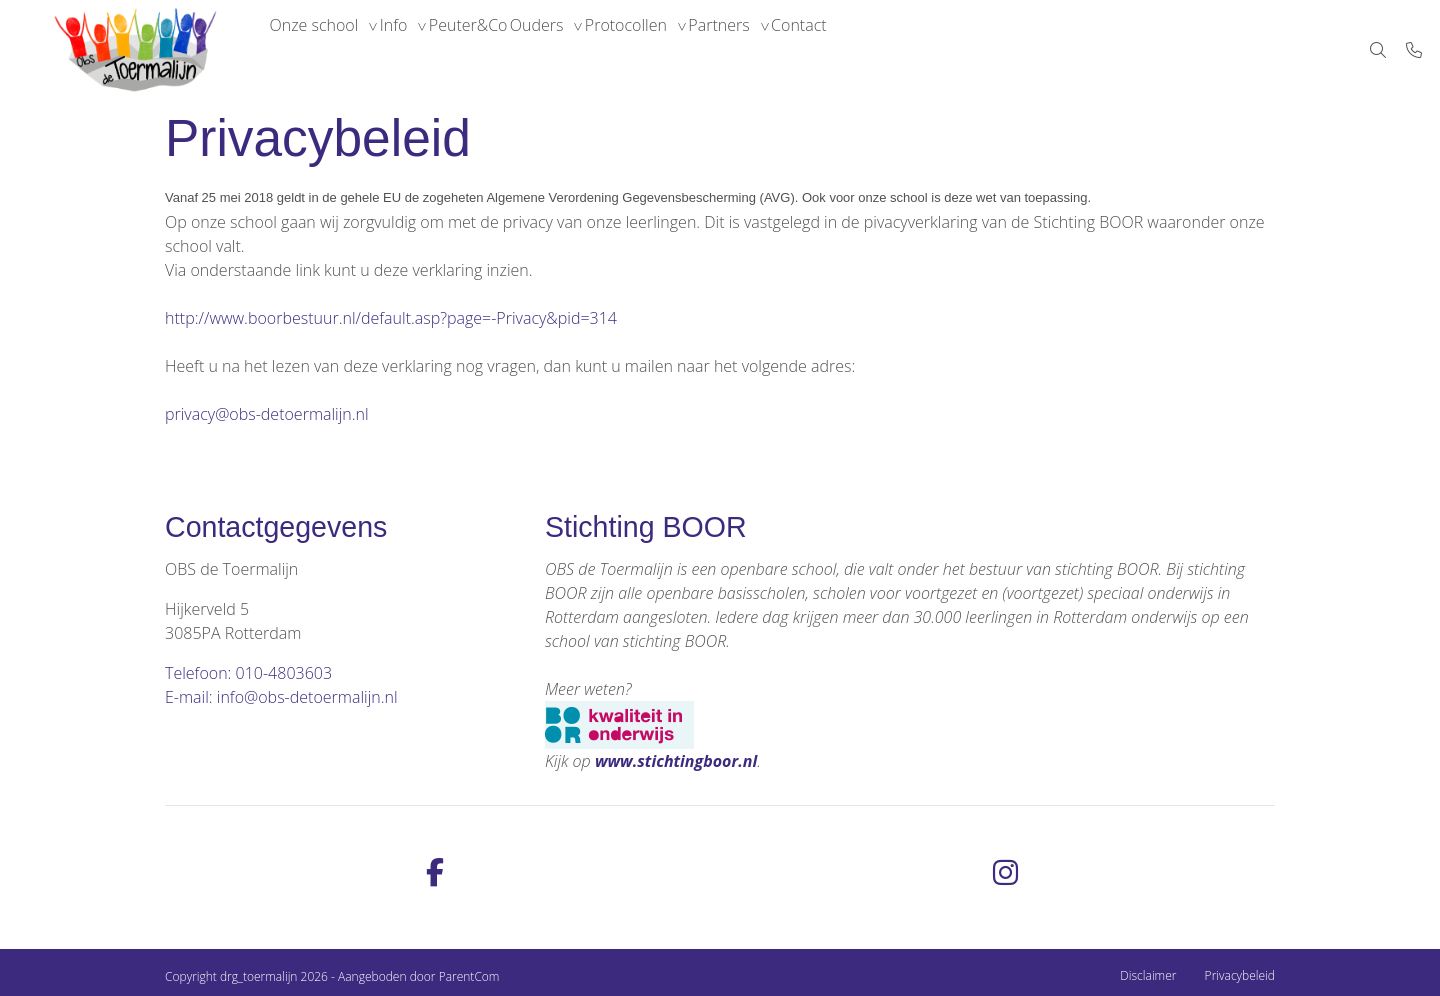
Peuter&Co (512, 50)
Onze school (322, 50)
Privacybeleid (1240, 975)
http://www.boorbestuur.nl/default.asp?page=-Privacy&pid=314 (391, 318)
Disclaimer (1148, 975)
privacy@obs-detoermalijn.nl (267, 414)
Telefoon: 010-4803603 (248, 673)
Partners (816, 50)
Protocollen (706, 50)
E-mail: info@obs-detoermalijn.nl (281, 697)
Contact (914, 50)
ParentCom (469, 976)
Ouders (599, 50)
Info (420, 50)
